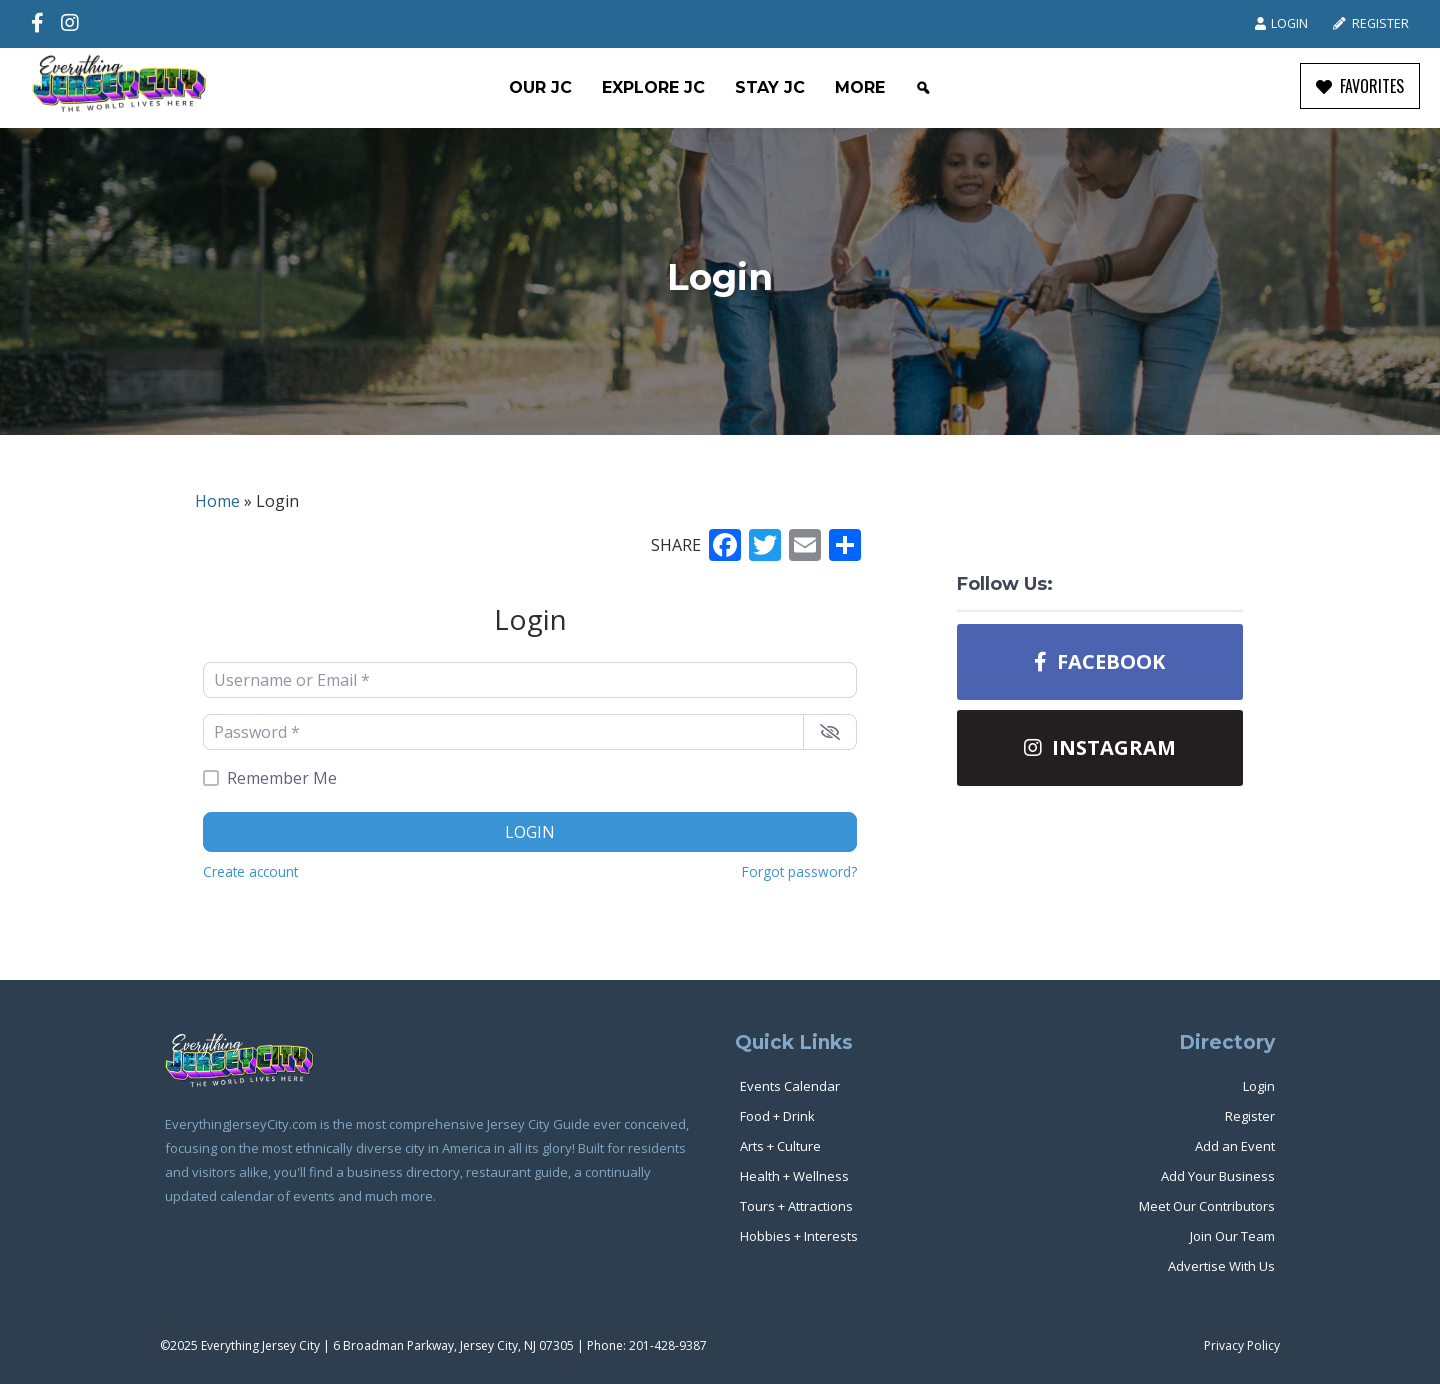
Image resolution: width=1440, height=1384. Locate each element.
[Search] (923, 88)
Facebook (1099, 661)
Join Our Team (1232, 1236)
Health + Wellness (794, 1176)
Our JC (540, 87)
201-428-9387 (668, 1345)
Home (217, 501)
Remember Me (282, 778)
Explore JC (653, 87)
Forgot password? (799, 871)
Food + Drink (777, 1116)
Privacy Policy (1242, 1345)
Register (1370, 23)
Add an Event (1235, 1146)
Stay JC (770, 87)
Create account (250, 871)
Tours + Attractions (796, 1206)
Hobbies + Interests (799, 1236)
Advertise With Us (1221, 1266)
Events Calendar (790, 1086)
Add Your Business (1218, 1176)
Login (1281, 23)
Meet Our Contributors (1207, 1206)
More (860, 87)
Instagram (1100, 747)
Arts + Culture (780, 1146)
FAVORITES (1360, 86)
